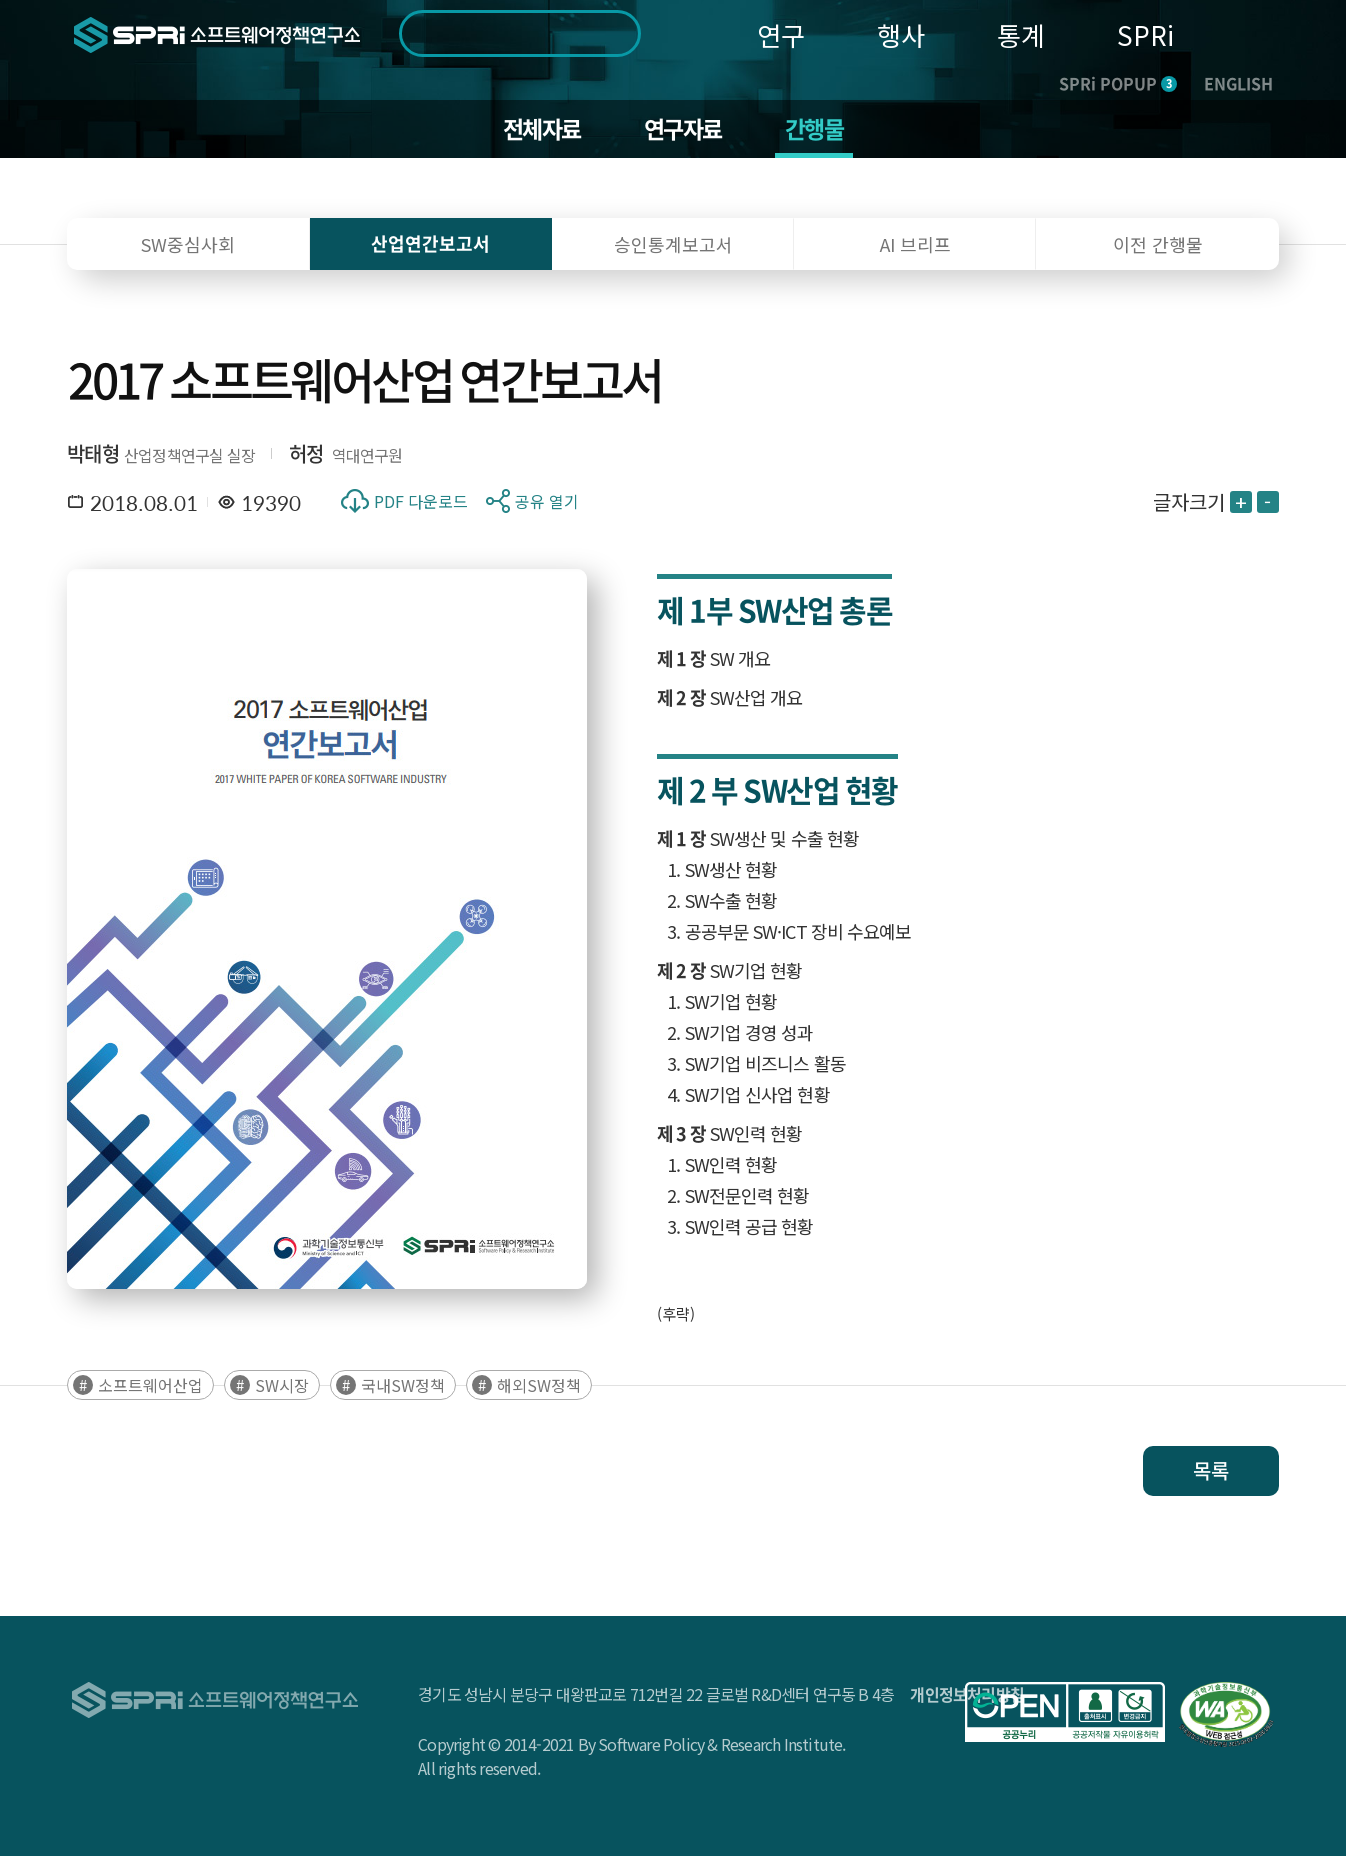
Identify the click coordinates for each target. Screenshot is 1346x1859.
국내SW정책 (403, 1388)
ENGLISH (1238, 83)
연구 (781, 34)
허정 (306, 455)
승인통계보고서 (673, 246)
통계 (1021, 34)
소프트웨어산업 (150, 1388)
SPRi (1145, 34)
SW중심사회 (188, 246)
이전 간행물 (1158, 246)
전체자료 (538, 130)
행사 (901, 34)
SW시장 (282, 1388)
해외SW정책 (539, 1388)
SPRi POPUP (1118, 83)
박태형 (93, 455)
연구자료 (683, 130)
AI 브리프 (915, 246)
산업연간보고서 (430, 245)
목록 (1211, 1473)
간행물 (818, 130)
